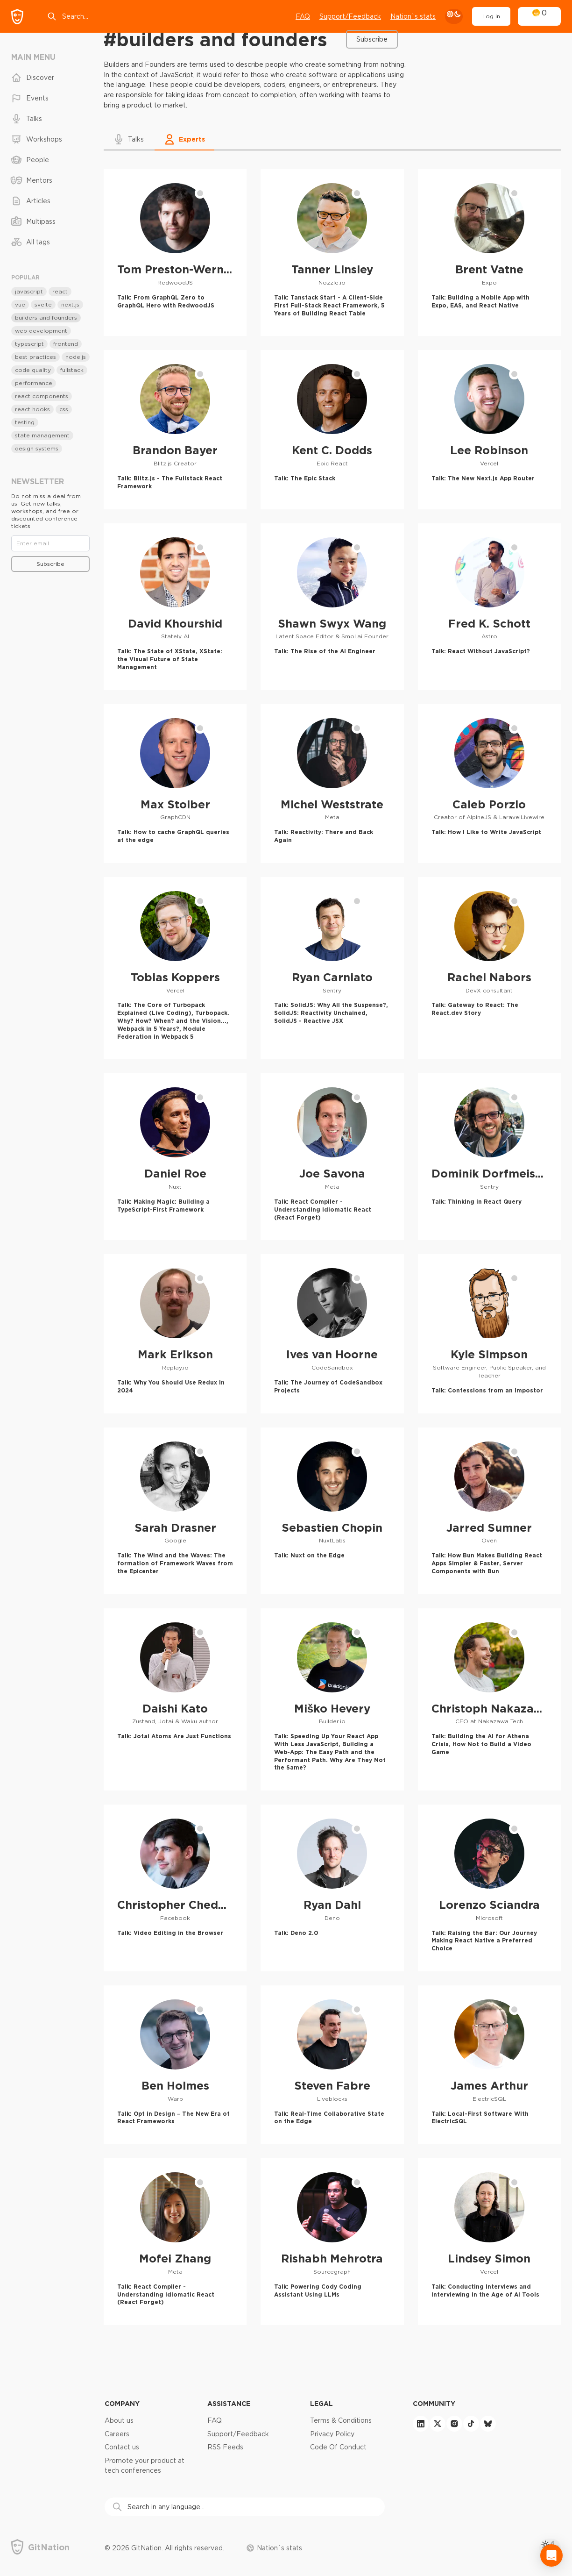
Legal (321, 2403)
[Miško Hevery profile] (332, 1699)
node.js (75, 357)
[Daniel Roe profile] (175, 1156)
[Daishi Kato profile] (175, 1699)
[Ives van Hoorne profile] (332, 1333)
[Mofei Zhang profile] (175, 2241)
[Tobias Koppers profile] (175, 968)
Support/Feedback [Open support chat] (350, 16)
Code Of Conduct (338, 2447)
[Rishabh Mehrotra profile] (332, 2241)
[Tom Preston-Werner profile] (175, 252)
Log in (491, 16)
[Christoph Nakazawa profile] (489, 1699)
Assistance (228, 2403)
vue (20, 304)
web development (41, 331)
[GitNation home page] (17, 16)
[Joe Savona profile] (332, 1156)
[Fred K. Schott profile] (489, 606)
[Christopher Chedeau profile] (175, 1888)
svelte (43, 304)
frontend (65, 344)
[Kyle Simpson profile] (489, 1333)
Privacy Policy (332, 2434)
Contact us (122, 2447)
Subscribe (372, 39)
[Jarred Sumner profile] (489, 1510)
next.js (70, 304)
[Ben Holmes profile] (175, 2064)
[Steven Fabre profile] (332, 2064)
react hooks (32, 409)
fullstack (72, 370)
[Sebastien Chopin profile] (332, 1510)
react (60, 291)
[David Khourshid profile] (175, 606)
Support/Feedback (238, 2434)
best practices (35, 357)
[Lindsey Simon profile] (489, 2241)
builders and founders (46, 317)
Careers (117, 2434)
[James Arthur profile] (489, 2064)
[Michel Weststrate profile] (332, 783)
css (63, 409)
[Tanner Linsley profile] (332, 252)
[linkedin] (421, 2424)
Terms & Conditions (341, 2420)
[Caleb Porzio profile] (489, 783)
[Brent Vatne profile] (489, 252)
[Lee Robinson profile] (489, 429)
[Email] (50, 543)
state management (42, 435)
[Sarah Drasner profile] (175, 1510)
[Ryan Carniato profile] (332, 968)
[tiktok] (471, 2424)
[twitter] (437, 2424)
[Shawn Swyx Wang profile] (332, 606)
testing (25, 422)
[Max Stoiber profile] (175, 783)
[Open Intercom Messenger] (551, 2555)
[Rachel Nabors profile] (489, 968)
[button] (129, 139)
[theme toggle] (454, 16)
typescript (29, 344)
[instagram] (454, 2424)
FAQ (303, 16)
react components (41, 396)
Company (122, 2403)
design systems (36, 448)
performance (33, 383)
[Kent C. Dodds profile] (332, 429)
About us (119, 2420)
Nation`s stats (413, 16)
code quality (33, 370)
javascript (29, 291)
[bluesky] (488, 2424)
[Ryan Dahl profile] (332, 1888)
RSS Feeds (225, 2447)
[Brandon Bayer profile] (175, 429)
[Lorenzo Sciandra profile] (489, 1888)
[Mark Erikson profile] (175, 1333)
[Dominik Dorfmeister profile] (489, 1156)
